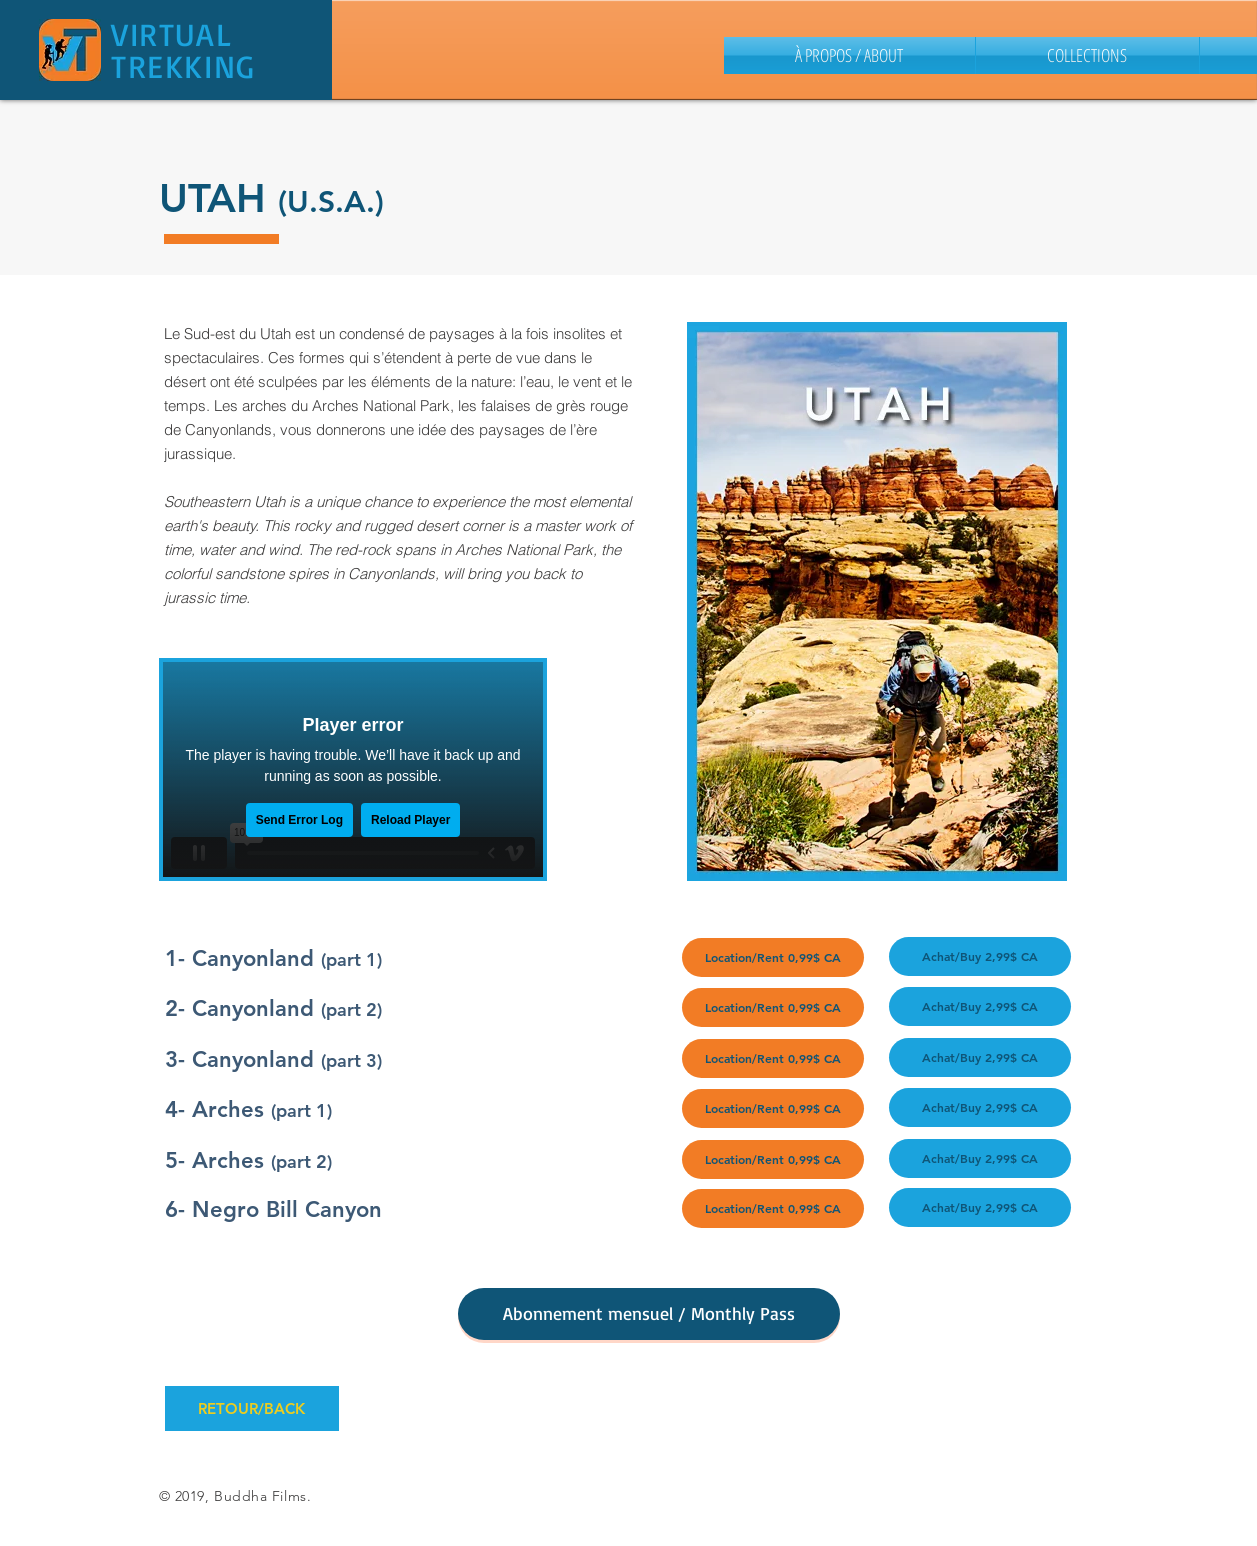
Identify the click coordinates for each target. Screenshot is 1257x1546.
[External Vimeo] (353, 769)
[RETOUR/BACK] (252, 1408)
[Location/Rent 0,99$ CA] (773, 957)
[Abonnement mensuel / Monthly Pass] (649, 1314)
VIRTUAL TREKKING (183, 50)
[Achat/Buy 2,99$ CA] (980, 956)
